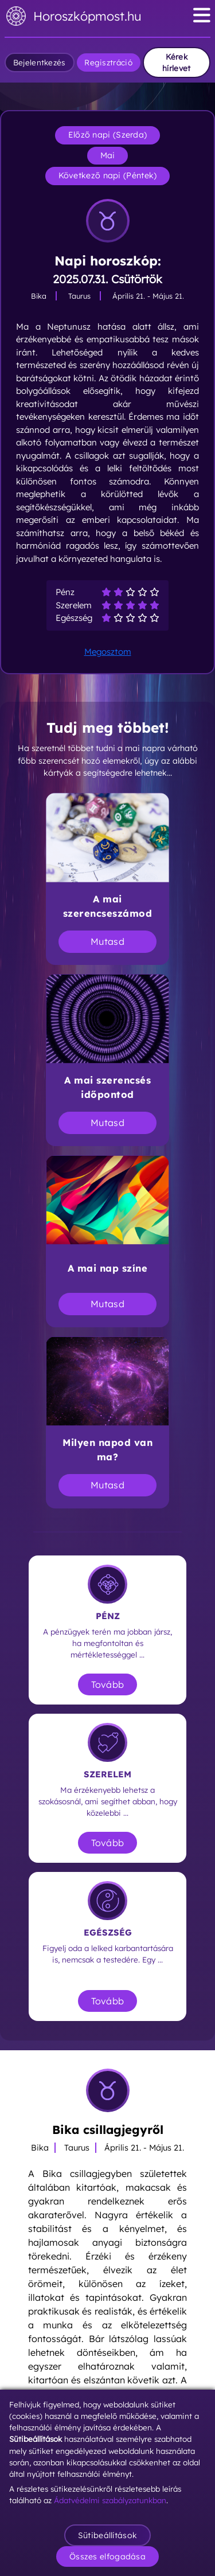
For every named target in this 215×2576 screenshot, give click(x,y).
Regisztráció (108, 62)
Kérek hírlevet (176, 62)
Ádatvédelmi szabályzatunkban (110, 2500)
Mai (107, 155)
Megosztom (107, 651)
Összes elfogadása (107, 2556)
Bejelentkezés (39, 62)
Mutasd (107, 941)
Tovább (107, 1684)
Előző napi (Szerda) (107, 135)
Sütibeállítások (108, 2535)
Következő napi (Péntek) (107, 175)
